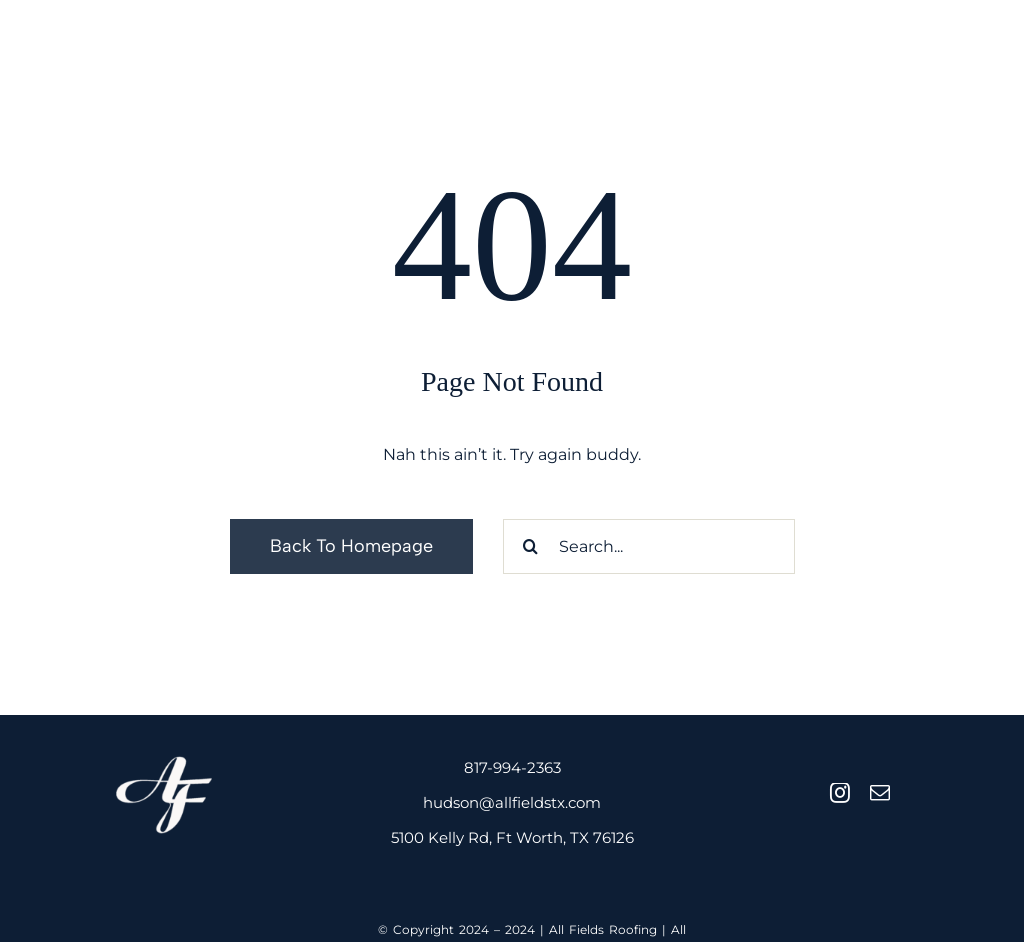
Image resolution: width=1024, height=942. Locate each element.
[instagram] (840, 793)
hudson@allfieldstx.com (512, 802)
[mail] (880, 793)
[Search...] (649, 546)
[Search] (530, 546)
